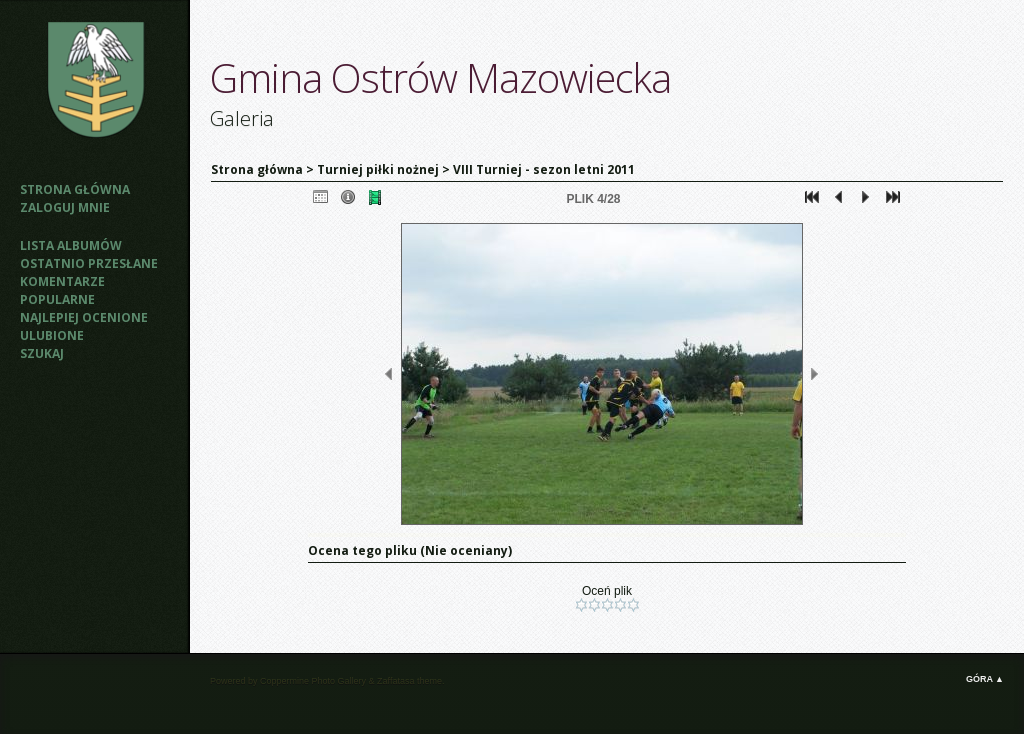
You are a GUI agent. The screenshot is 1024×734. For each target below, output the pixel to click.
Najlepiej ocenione (84, 317)
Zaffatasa (395, 681)
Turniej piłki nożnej (378, 169)
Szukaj (42, 353)
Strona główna (75, 189)
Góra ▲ (985, 679)
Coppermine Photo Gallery (313, 681)
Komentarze (62, 281)
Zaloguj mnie (65, 207)
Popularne (57, 299)
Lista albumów (71, 245)
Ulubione (52, 335)
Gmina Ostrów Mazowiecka (440, 77)
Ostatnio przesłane (89, 263)
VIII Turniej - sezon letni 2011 (544, 169)
